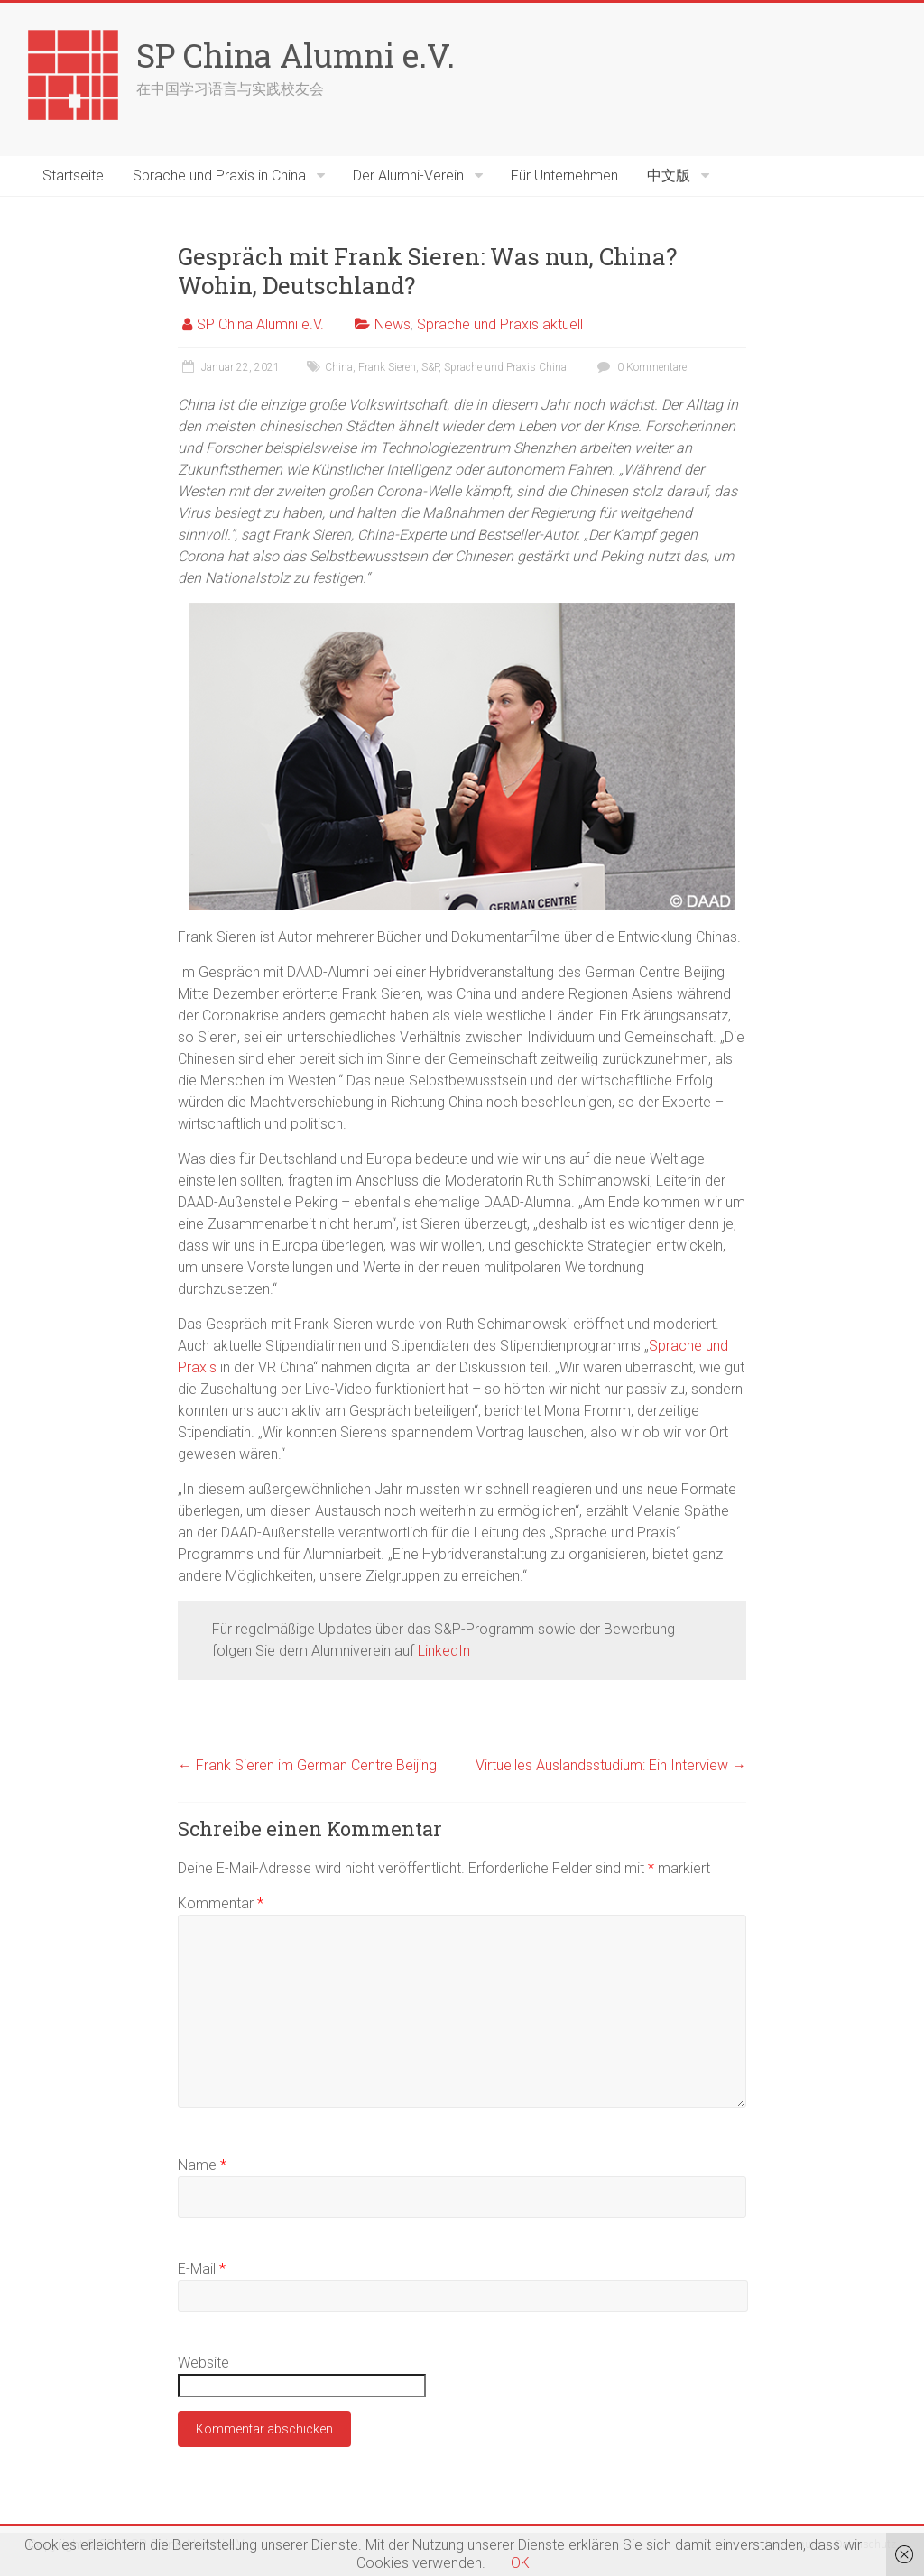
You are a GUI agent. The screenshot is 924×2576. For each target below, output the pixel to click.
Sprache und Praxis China (505, 367)
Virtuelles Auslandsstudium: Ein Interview (611, 1765)
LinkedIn (444, 1650)
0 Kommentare (640, 367)
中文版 (668, 175)
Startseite (73, 175)
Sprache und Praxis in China (219, 175)
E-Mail (202, 2268)
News (392, 324)
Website (203, 2362)
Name (202, 2165)
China (339, 367)
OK (520, 2562)
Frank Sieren (387, 367)
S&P (430, 367)
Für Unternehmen (564, 175)
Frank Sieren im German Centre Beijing (307, 1765)
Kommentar (220, 1903)
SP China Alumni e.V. (295, 55)
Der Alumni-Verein (408, 175)
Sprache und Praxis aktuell (500, 324)
